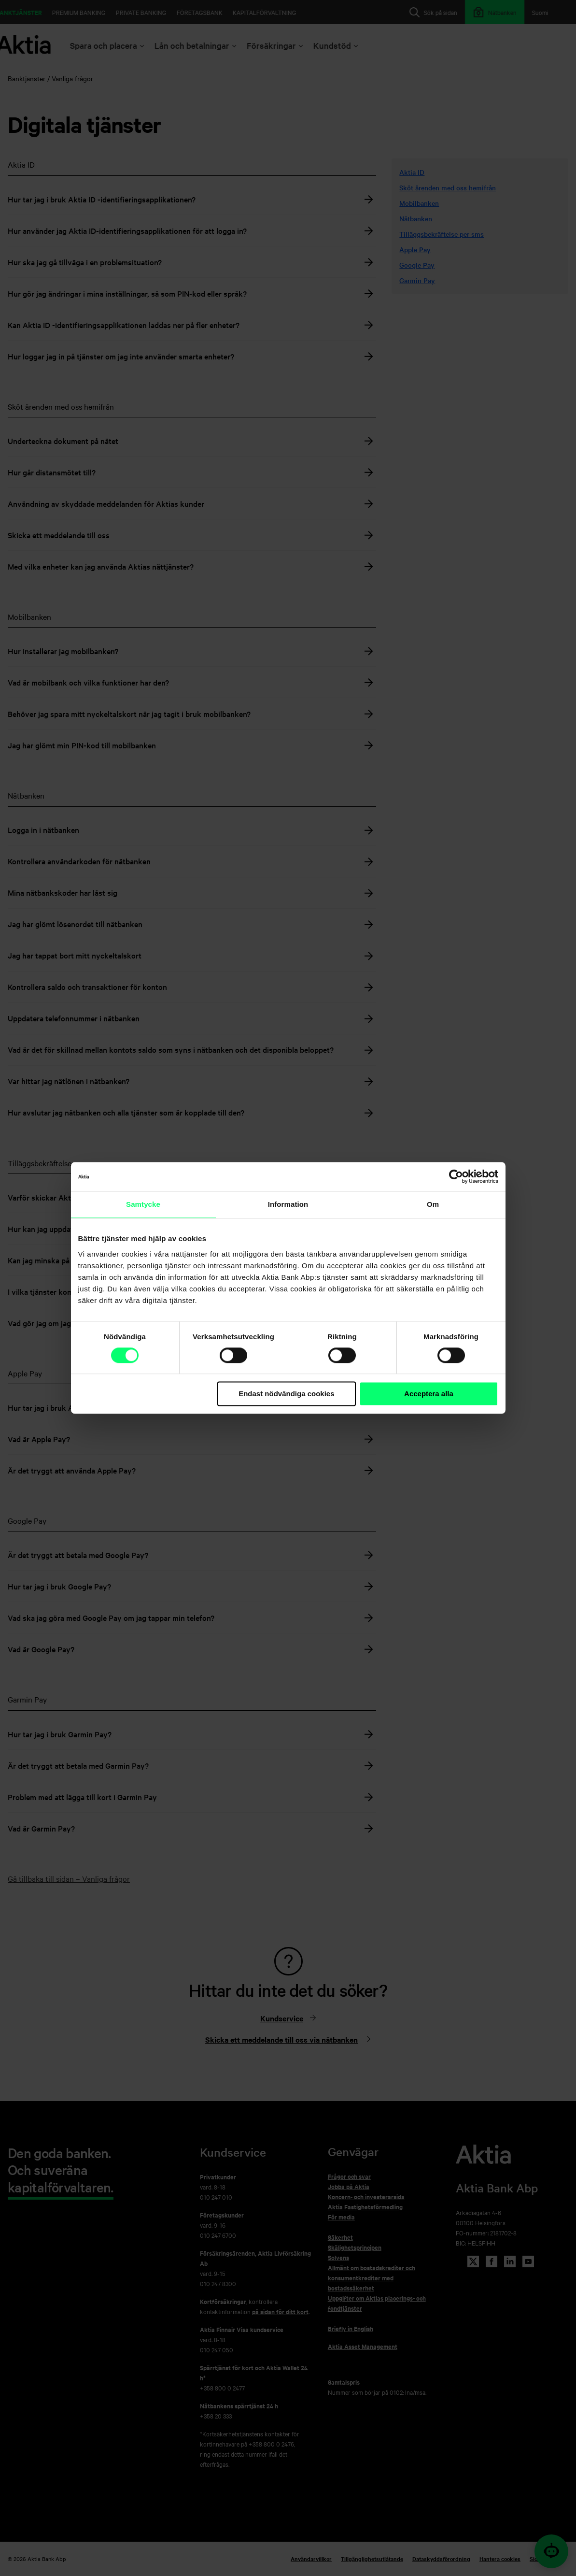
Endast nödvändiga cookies (286, 1393)
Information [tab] (288, 1204)
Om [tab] (433, 1204)
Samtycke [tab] (143, 1204)
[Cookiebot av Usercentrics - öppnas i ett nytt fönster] (456, 1176)
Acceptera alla (428, 1393)
